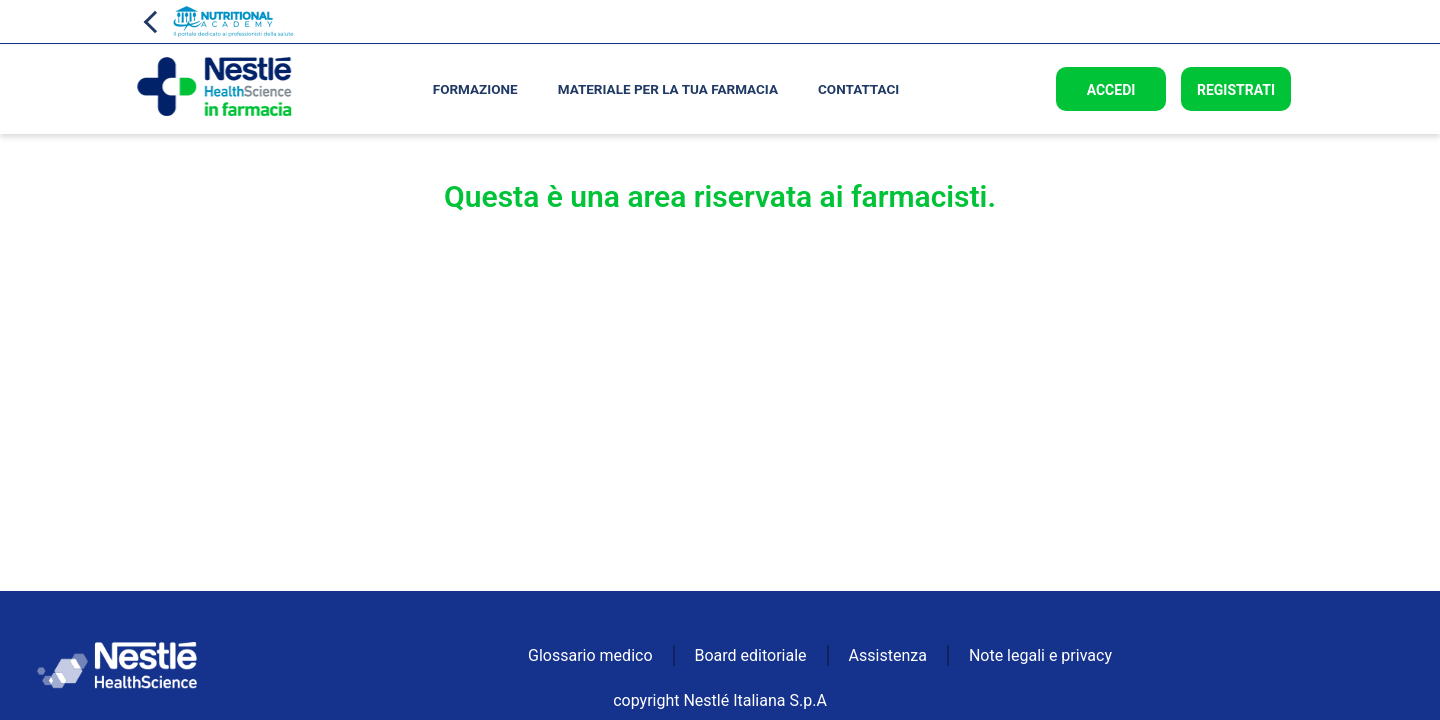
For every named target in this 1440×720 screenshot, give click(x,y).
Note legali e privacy (1040, 655)
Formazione (475, 89)
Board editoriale (751, 655)
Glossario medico (590, 655)
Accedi (1111, 90)
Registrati (1236, 90)
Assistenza (888, 655)
